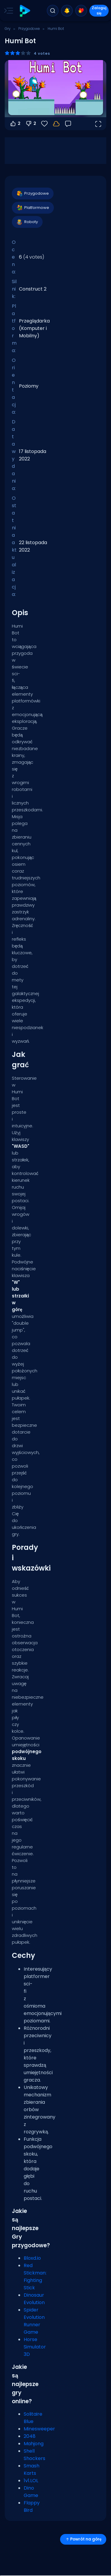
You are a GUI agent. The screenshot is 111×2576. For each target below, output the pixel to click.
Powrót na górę (83, 2539)
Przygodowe (29, 28)
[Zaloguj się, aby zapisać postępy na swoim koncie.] (56, 123)
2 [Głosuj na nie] (30, 123)
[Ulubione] (44, 123)
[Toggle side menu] (7, 10)
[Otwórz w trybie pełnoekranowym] (98, 123)
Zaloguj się (99, 10)
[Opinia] (68, 123)
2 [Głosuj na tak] (14, 123)
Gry (8, 28)
